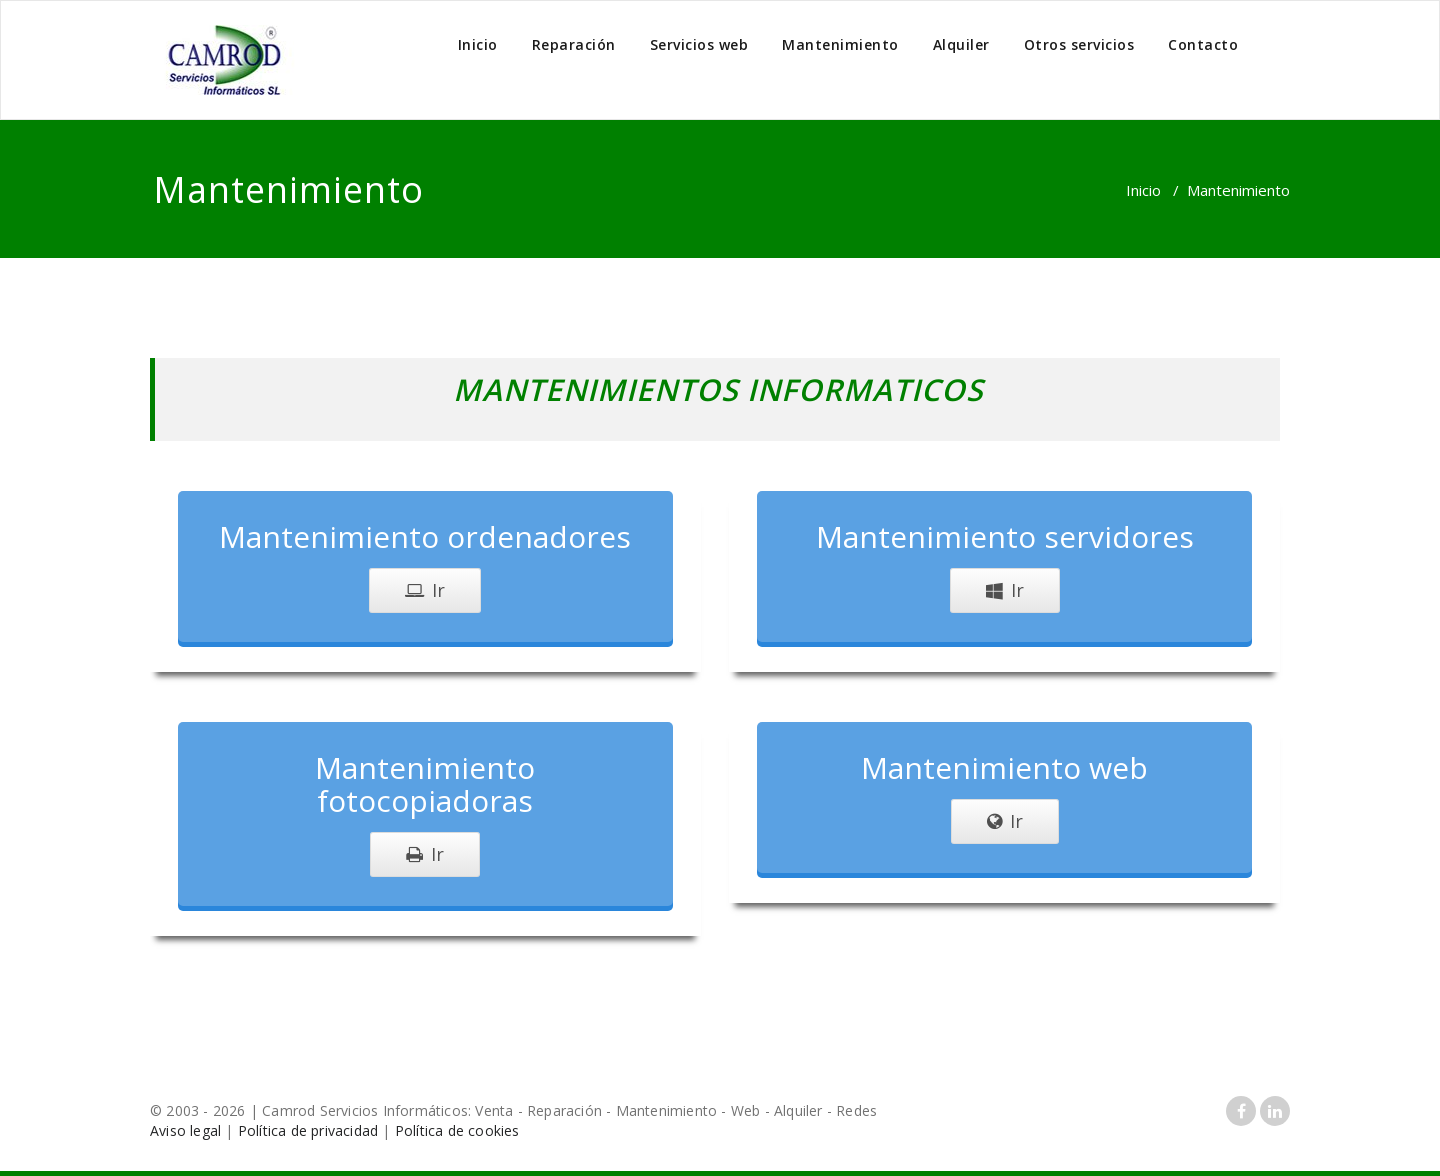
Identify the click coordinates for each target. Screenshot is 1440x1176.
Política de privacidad (308, 1130)
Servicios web (699, 44)
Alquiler (961, 44)
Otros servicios (1079, 44)
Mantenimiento (840, 44)
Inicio (478, 44)
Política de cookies (457, 1130)
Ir (425, 590)
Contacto (1203, 44)
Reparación (574, 44)
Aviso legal (185, 1130)
